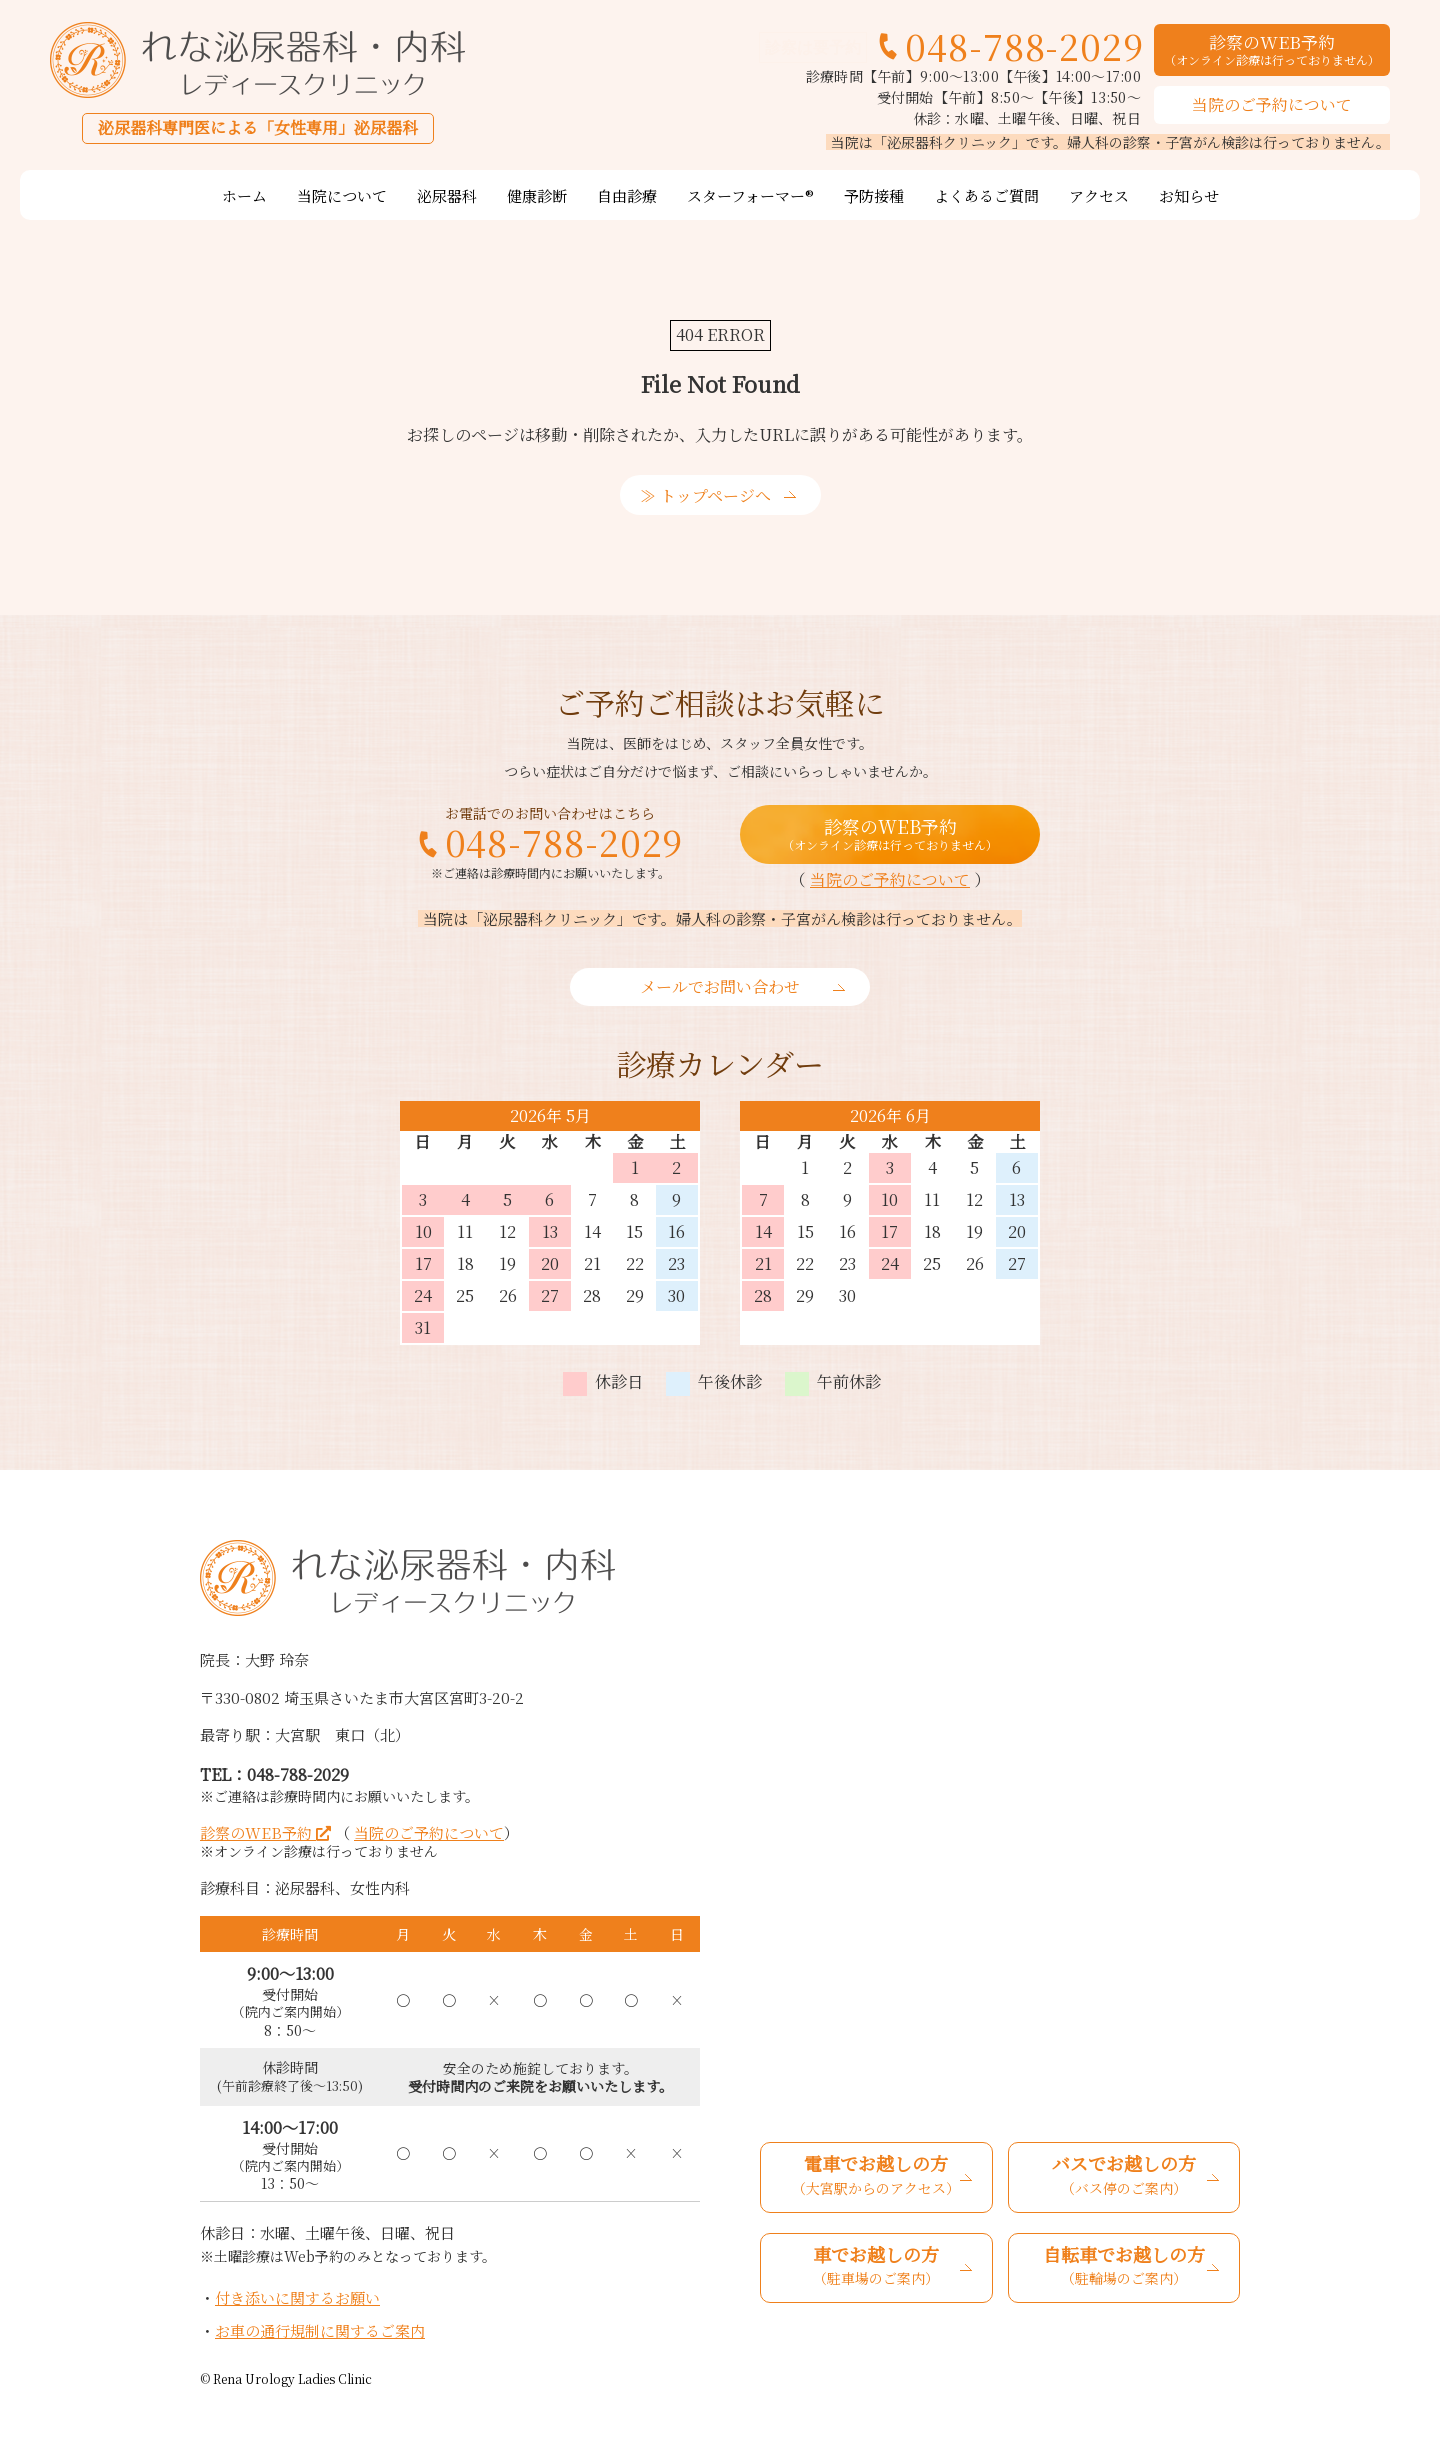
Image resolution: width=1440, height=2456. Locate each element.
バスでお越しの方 (1124, 2176)
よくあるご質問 (986, 195)
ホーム (244, 195)
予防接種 (874, 195)
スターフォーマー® (750, 195)
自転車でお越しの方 (1124, 2267)
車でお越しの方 (876, 2267)
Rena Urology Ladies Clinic (292, 2378)
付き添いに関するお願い (297, 2297)
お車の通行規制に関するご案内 (320, 2330)
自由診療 (627, 195)
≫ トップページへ (705, 495)
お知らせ (1189, 195)
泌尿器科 (447, 195)
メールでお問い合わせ (720, 986)
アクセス (1099, 195)
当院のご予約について (1272, 104)
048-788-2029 (1024, 45)
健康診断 (537, 195)
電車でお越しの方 (876, 2176)
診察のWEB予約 (1272, 48)
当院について (342, 195)
